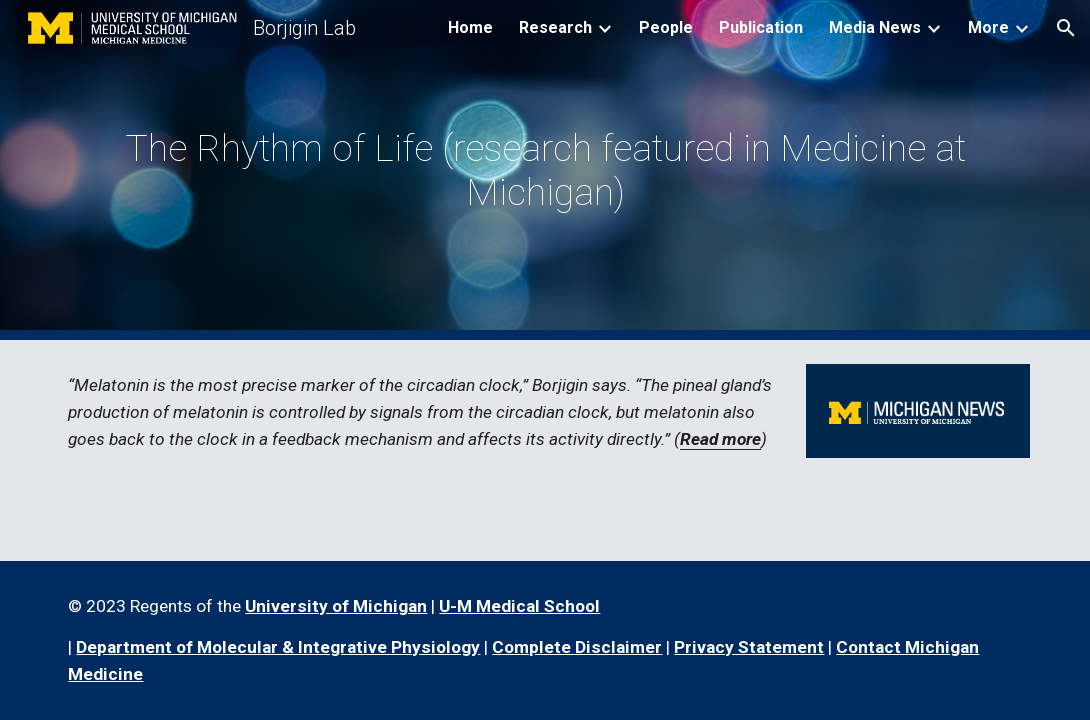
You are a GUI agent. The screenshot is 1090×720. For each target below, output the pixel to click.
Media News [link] (875, 27)
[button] (1066, 28)
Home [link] (470, 27)
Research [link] (555, 27)
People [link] (666, 27)
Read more (720, 439)
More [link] (988, 27)
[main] (544, 170)
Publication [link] (761, 27)
